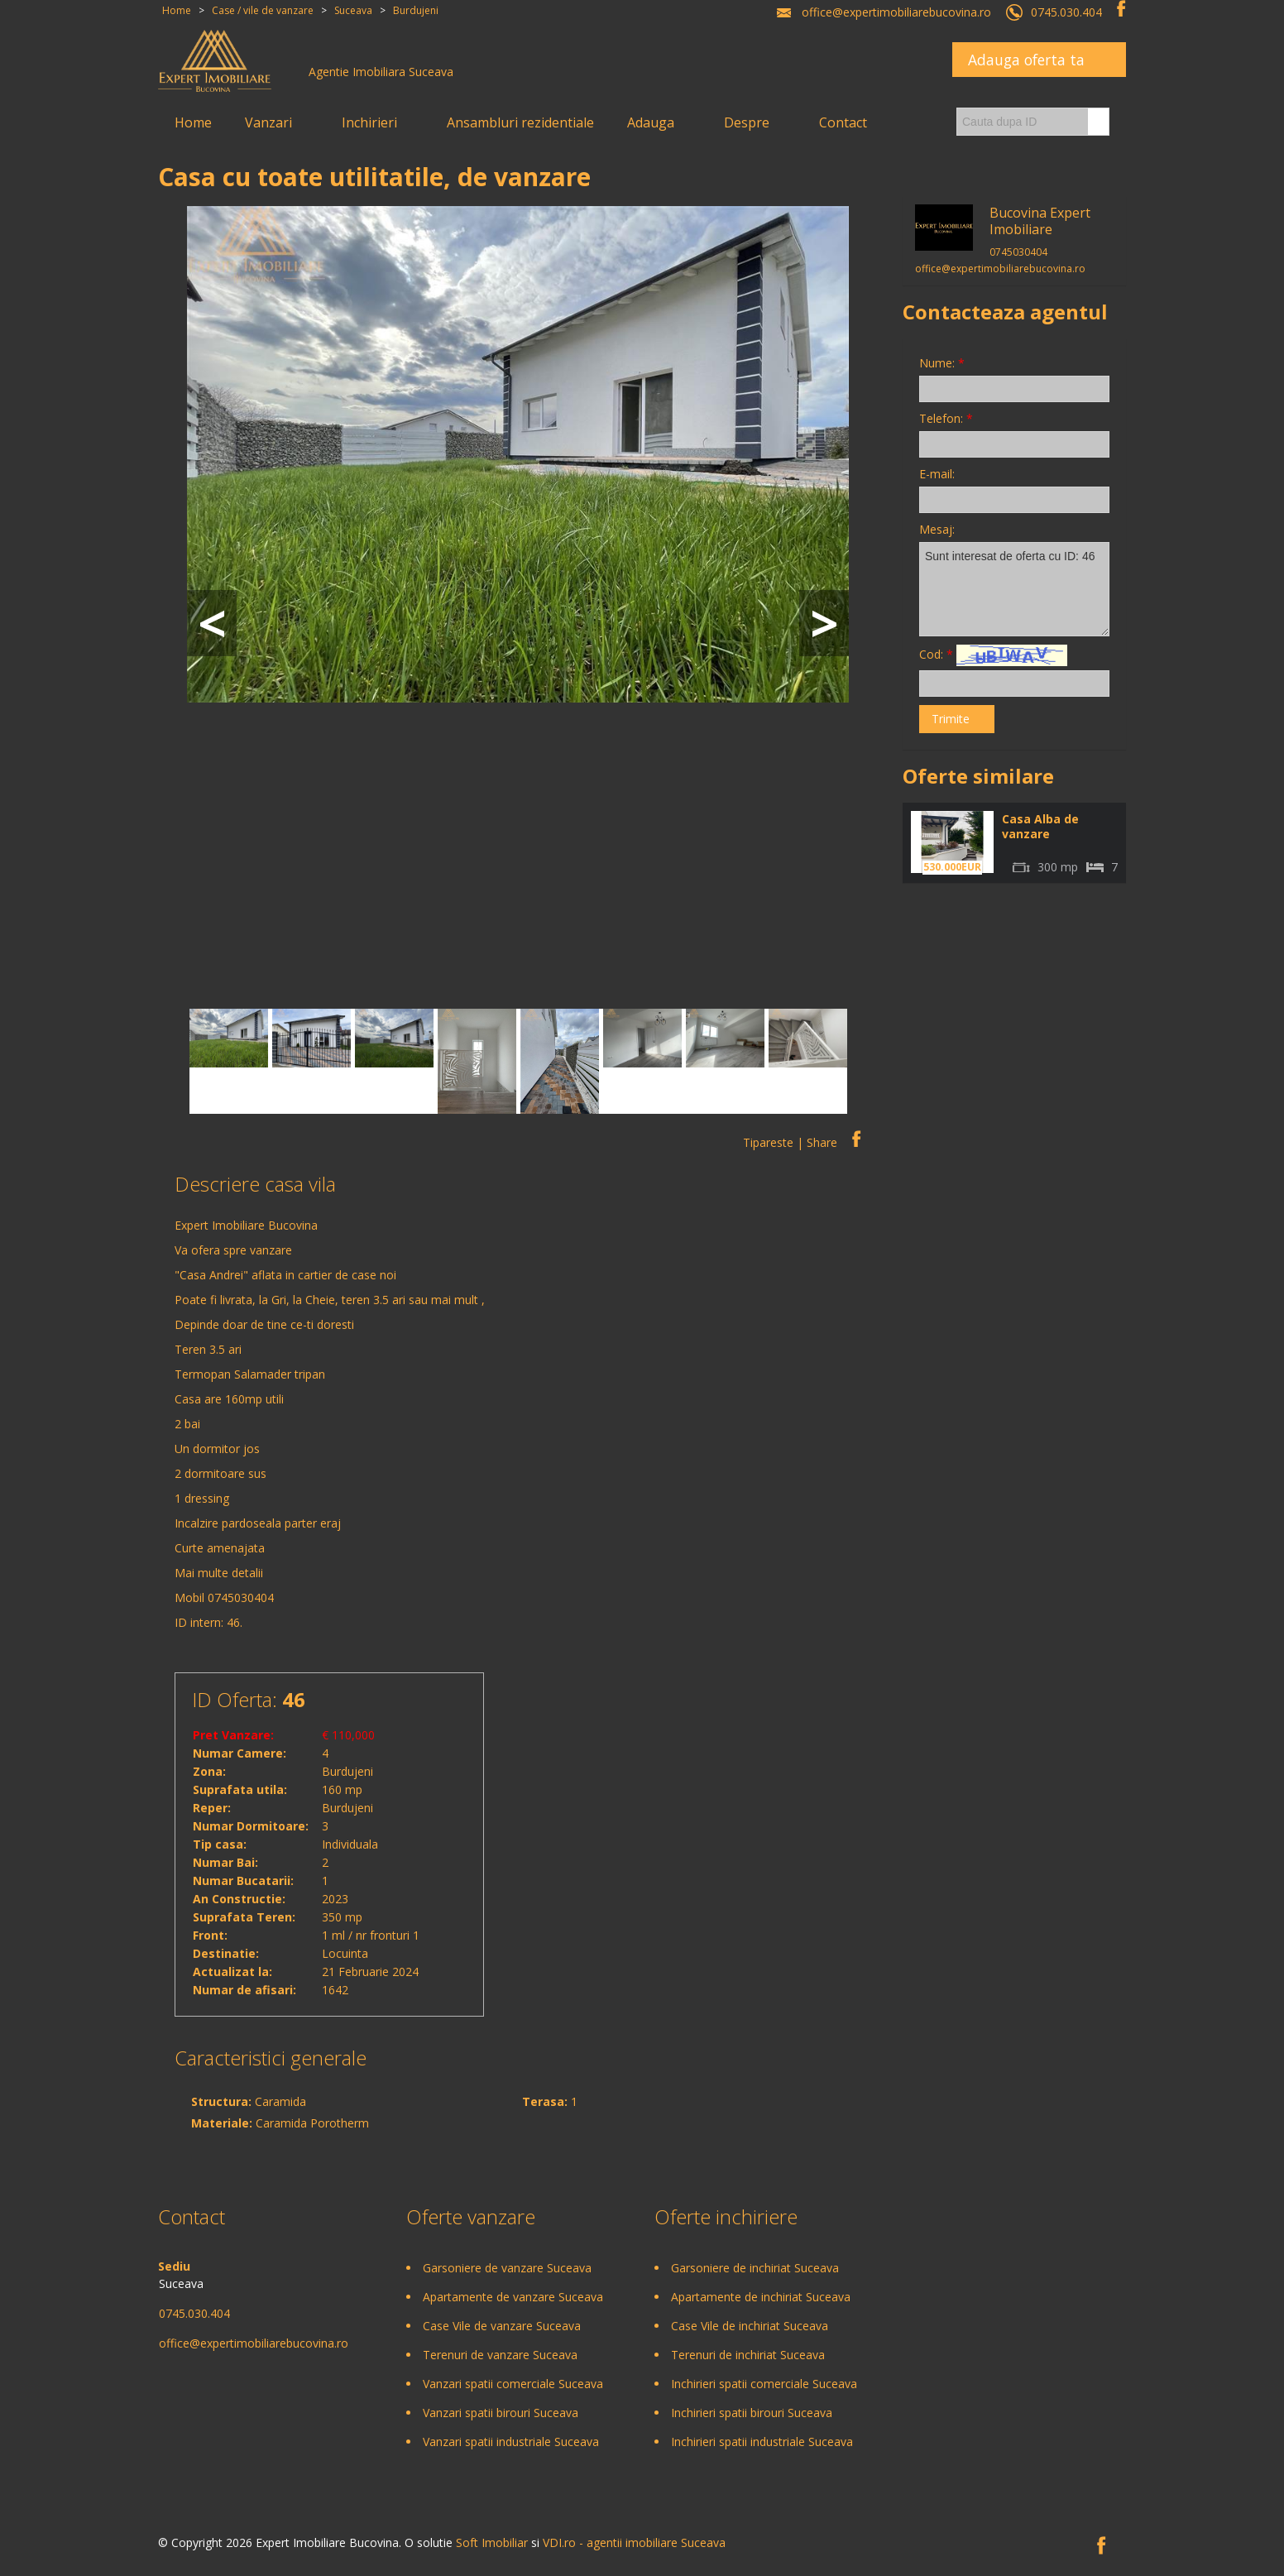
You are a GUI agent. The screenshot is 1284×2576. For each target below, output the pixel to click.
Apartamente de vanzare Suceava (513, 2297)
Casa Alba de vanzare (1040, 826)
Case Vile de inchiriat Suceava (749, 2326)
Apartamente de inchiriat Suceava (760, 2297)
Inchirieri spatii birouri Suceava (751, 2412)
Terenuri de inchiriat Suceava (748, 2355)
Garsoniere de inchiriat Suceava (755, 2268)
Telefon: (946, 418)
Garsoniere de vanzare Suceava (507, 2268)
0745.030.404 (1066, 12)
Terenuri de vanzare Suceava (500, 2355)
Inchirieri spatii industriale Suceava (762, 2441)
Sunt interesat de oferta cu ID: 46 (1014, 589)
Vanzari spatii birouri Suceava (500, 2412)
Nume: (942, 363)
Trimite (951, 719)
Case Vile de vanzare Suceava (502, 2326)
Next (824, 623)
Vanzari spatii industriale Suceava (511, 2441)
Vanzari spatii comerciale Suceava (513, 2383)
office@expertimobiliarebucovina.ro (896, 12)
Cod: (993, 655)
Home (193, 122)
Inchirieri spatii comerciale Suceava (764, 2383)
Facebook (1121, 8)
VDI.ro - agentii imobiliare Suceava (634, 2542)
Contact (843, 122)
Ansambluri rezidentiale (520, 122)
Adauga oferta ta (1026, 60)
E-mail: (937, 474)
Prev (212, 623)
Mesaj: (937, 529)
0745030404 (241, 1597)
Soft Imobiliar (492, 2542)
